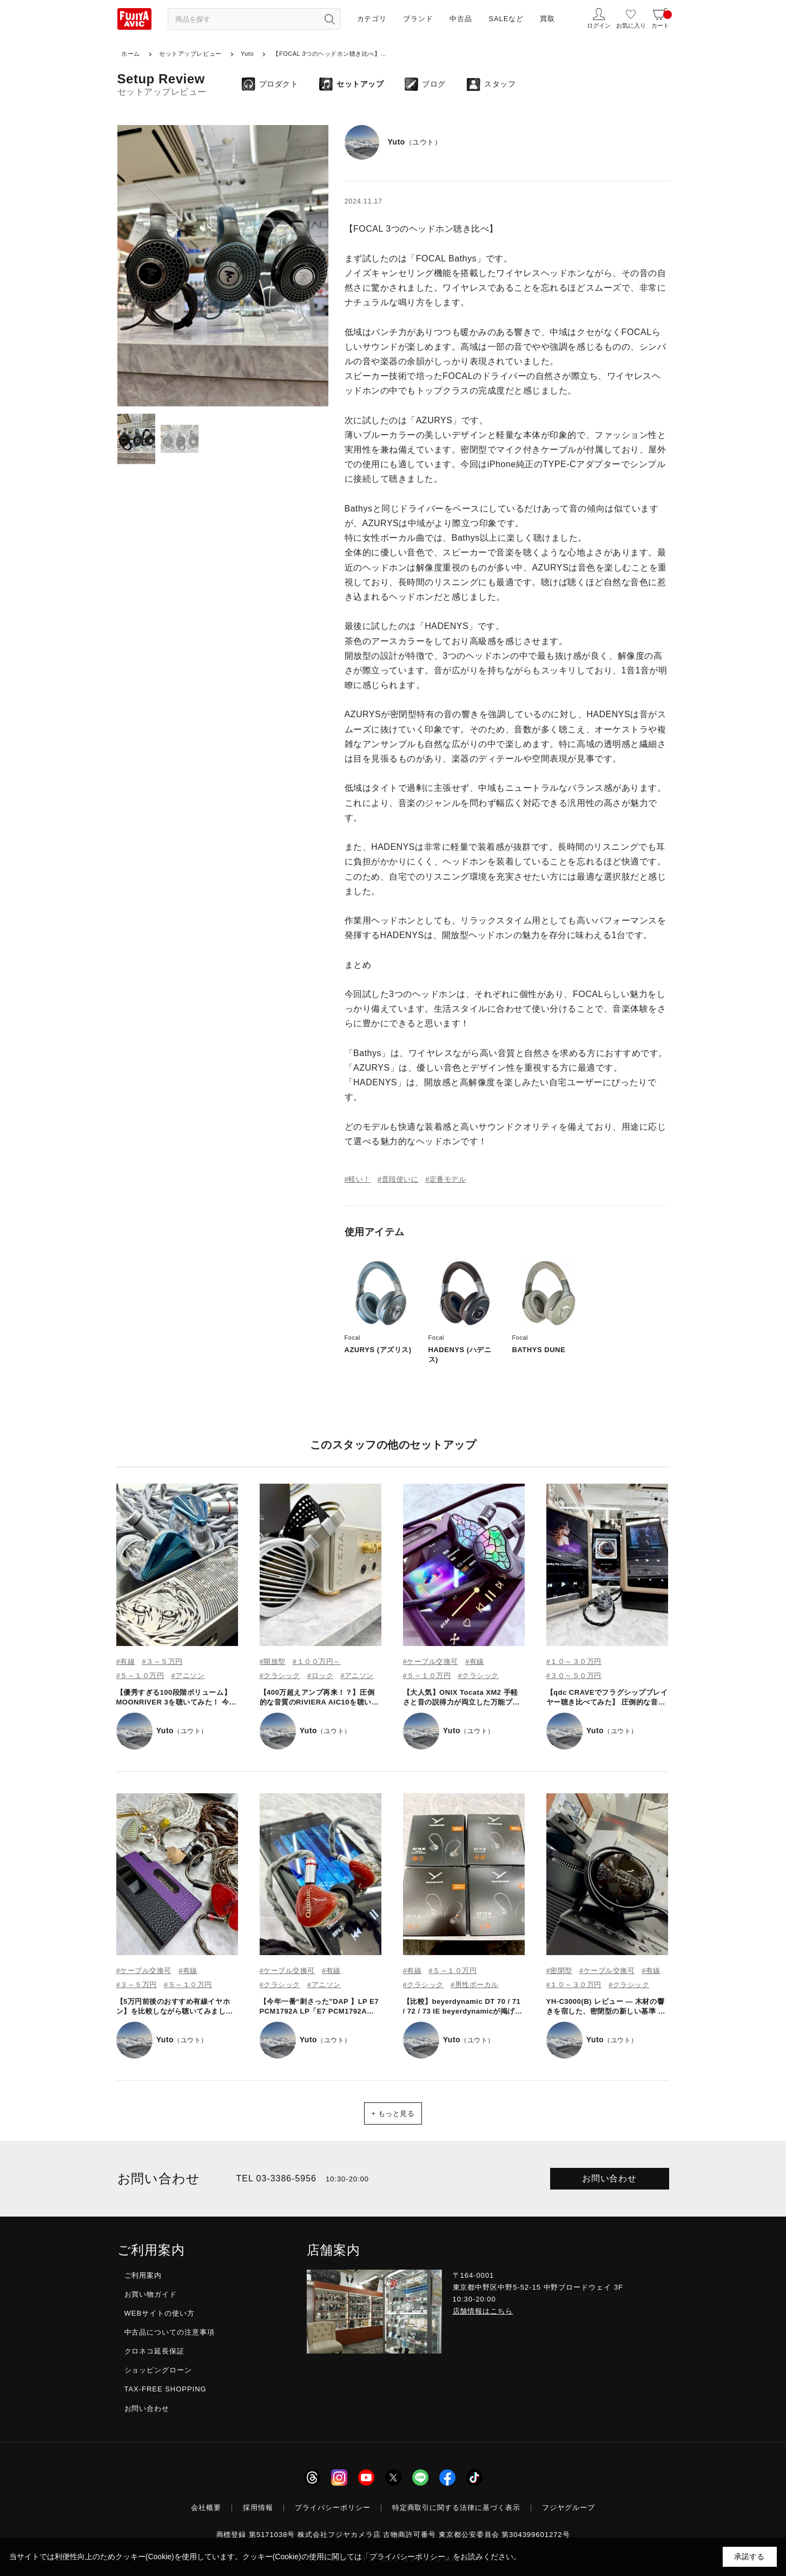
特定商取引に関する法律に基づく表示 (456, 2507)
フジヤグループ (568, 2507)
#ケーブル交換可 (430, 1661)
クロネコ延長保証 (154, 2351)
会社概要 (206, 2507)
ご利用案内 (143, 2275)
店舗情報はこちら (483, 2311)
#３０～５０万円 (574, 1676)
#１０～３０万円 (574, 1661)
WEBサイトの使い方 (159, 2313)
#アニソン (187, 1676)
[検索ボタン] (330, 19)
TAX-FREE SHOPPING (165, 2389)
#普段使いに (398, 1179)
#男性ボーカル (475, 1985)
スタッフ (500, 84)
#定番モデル (445, 1179)
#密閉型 (559, 1971)
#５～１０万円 (140, 1676)
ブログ (434, 84)
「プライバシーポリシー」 (407, 2556)
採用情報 (258, 2507)
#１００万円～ (317, 1661)
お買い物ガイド (150, 2294)
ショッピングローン (158, 2370)
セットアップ (360, 84)
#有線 (125, 1661)
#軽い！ (358, 1179)
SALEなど (506, 19)
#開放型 (273, 1661)
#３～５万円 (162, 1661)
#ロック (320, 1676)
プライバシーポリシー (333, 2507)
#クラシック (280, 1676)
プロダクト (279, 84)
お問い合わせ (609, 2178)
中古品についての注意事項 (169, 2332)
